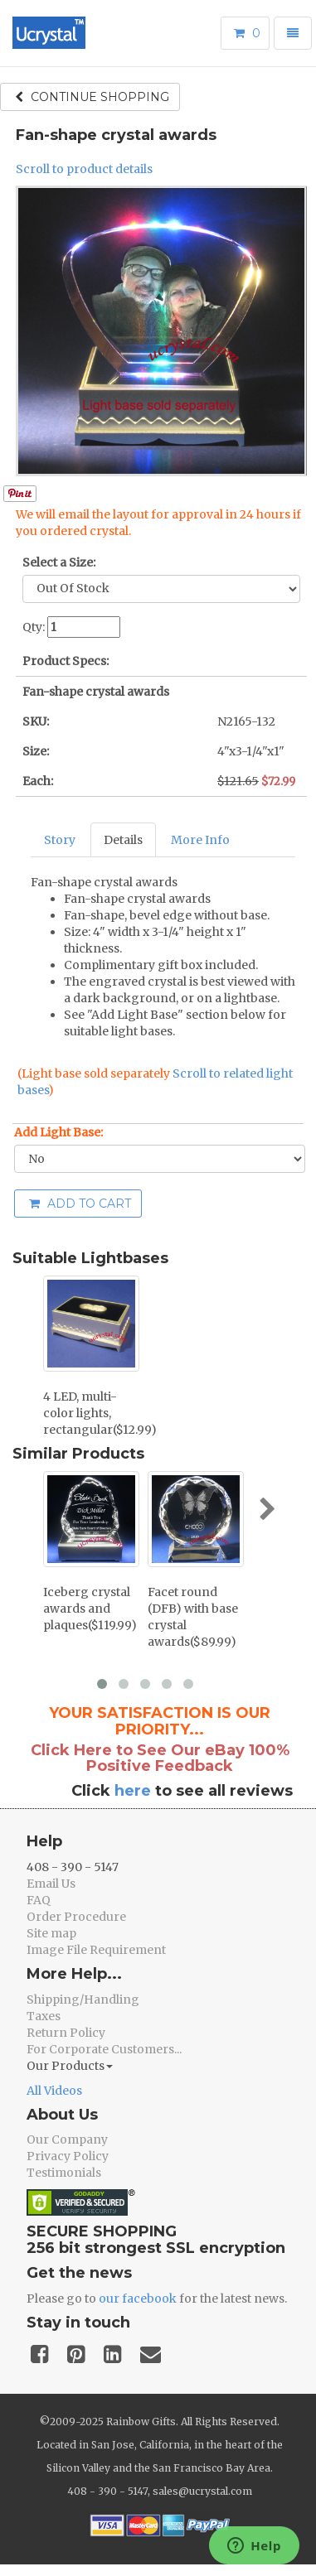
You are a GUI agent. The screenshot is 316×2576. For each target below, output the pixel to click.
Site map (51, 1933)
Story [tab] (59, 839)
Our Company (67, 2139)
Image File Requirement (96, 1949)
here (132, 1791)
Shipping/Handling (83, 1999)
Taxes (44, 2016)
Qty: (33, 627)
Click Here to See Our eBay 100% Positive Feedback (160, 1758)
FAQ (39, 1900)
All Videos (54, 2090)
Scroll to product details (84, 169)
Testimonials (64, 2172)
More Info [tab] (200, 839)
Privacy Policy (68, 2156)
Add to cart (80, 1203)
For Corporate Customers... (104, 2049)
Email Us (51, 1883)
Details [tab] (123, 839)
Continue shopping (92, 96)
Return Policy (66, 2032)
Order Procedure (76, 1916)
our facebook (138, 2298)
